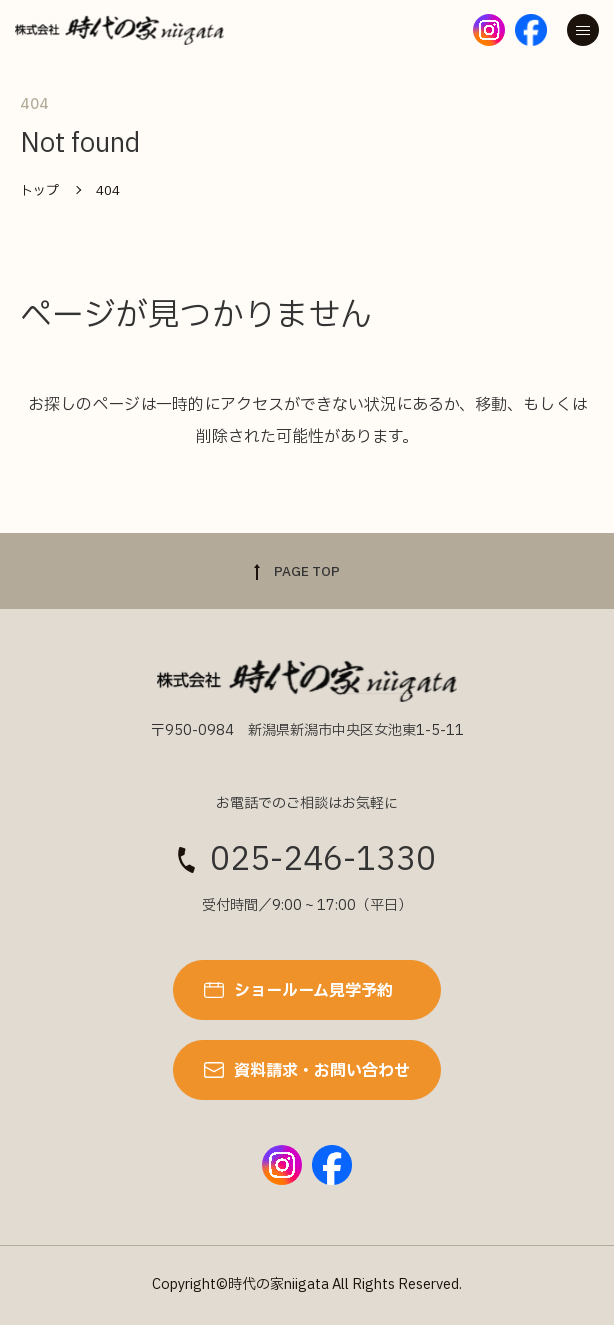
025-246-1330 (323, 860)
